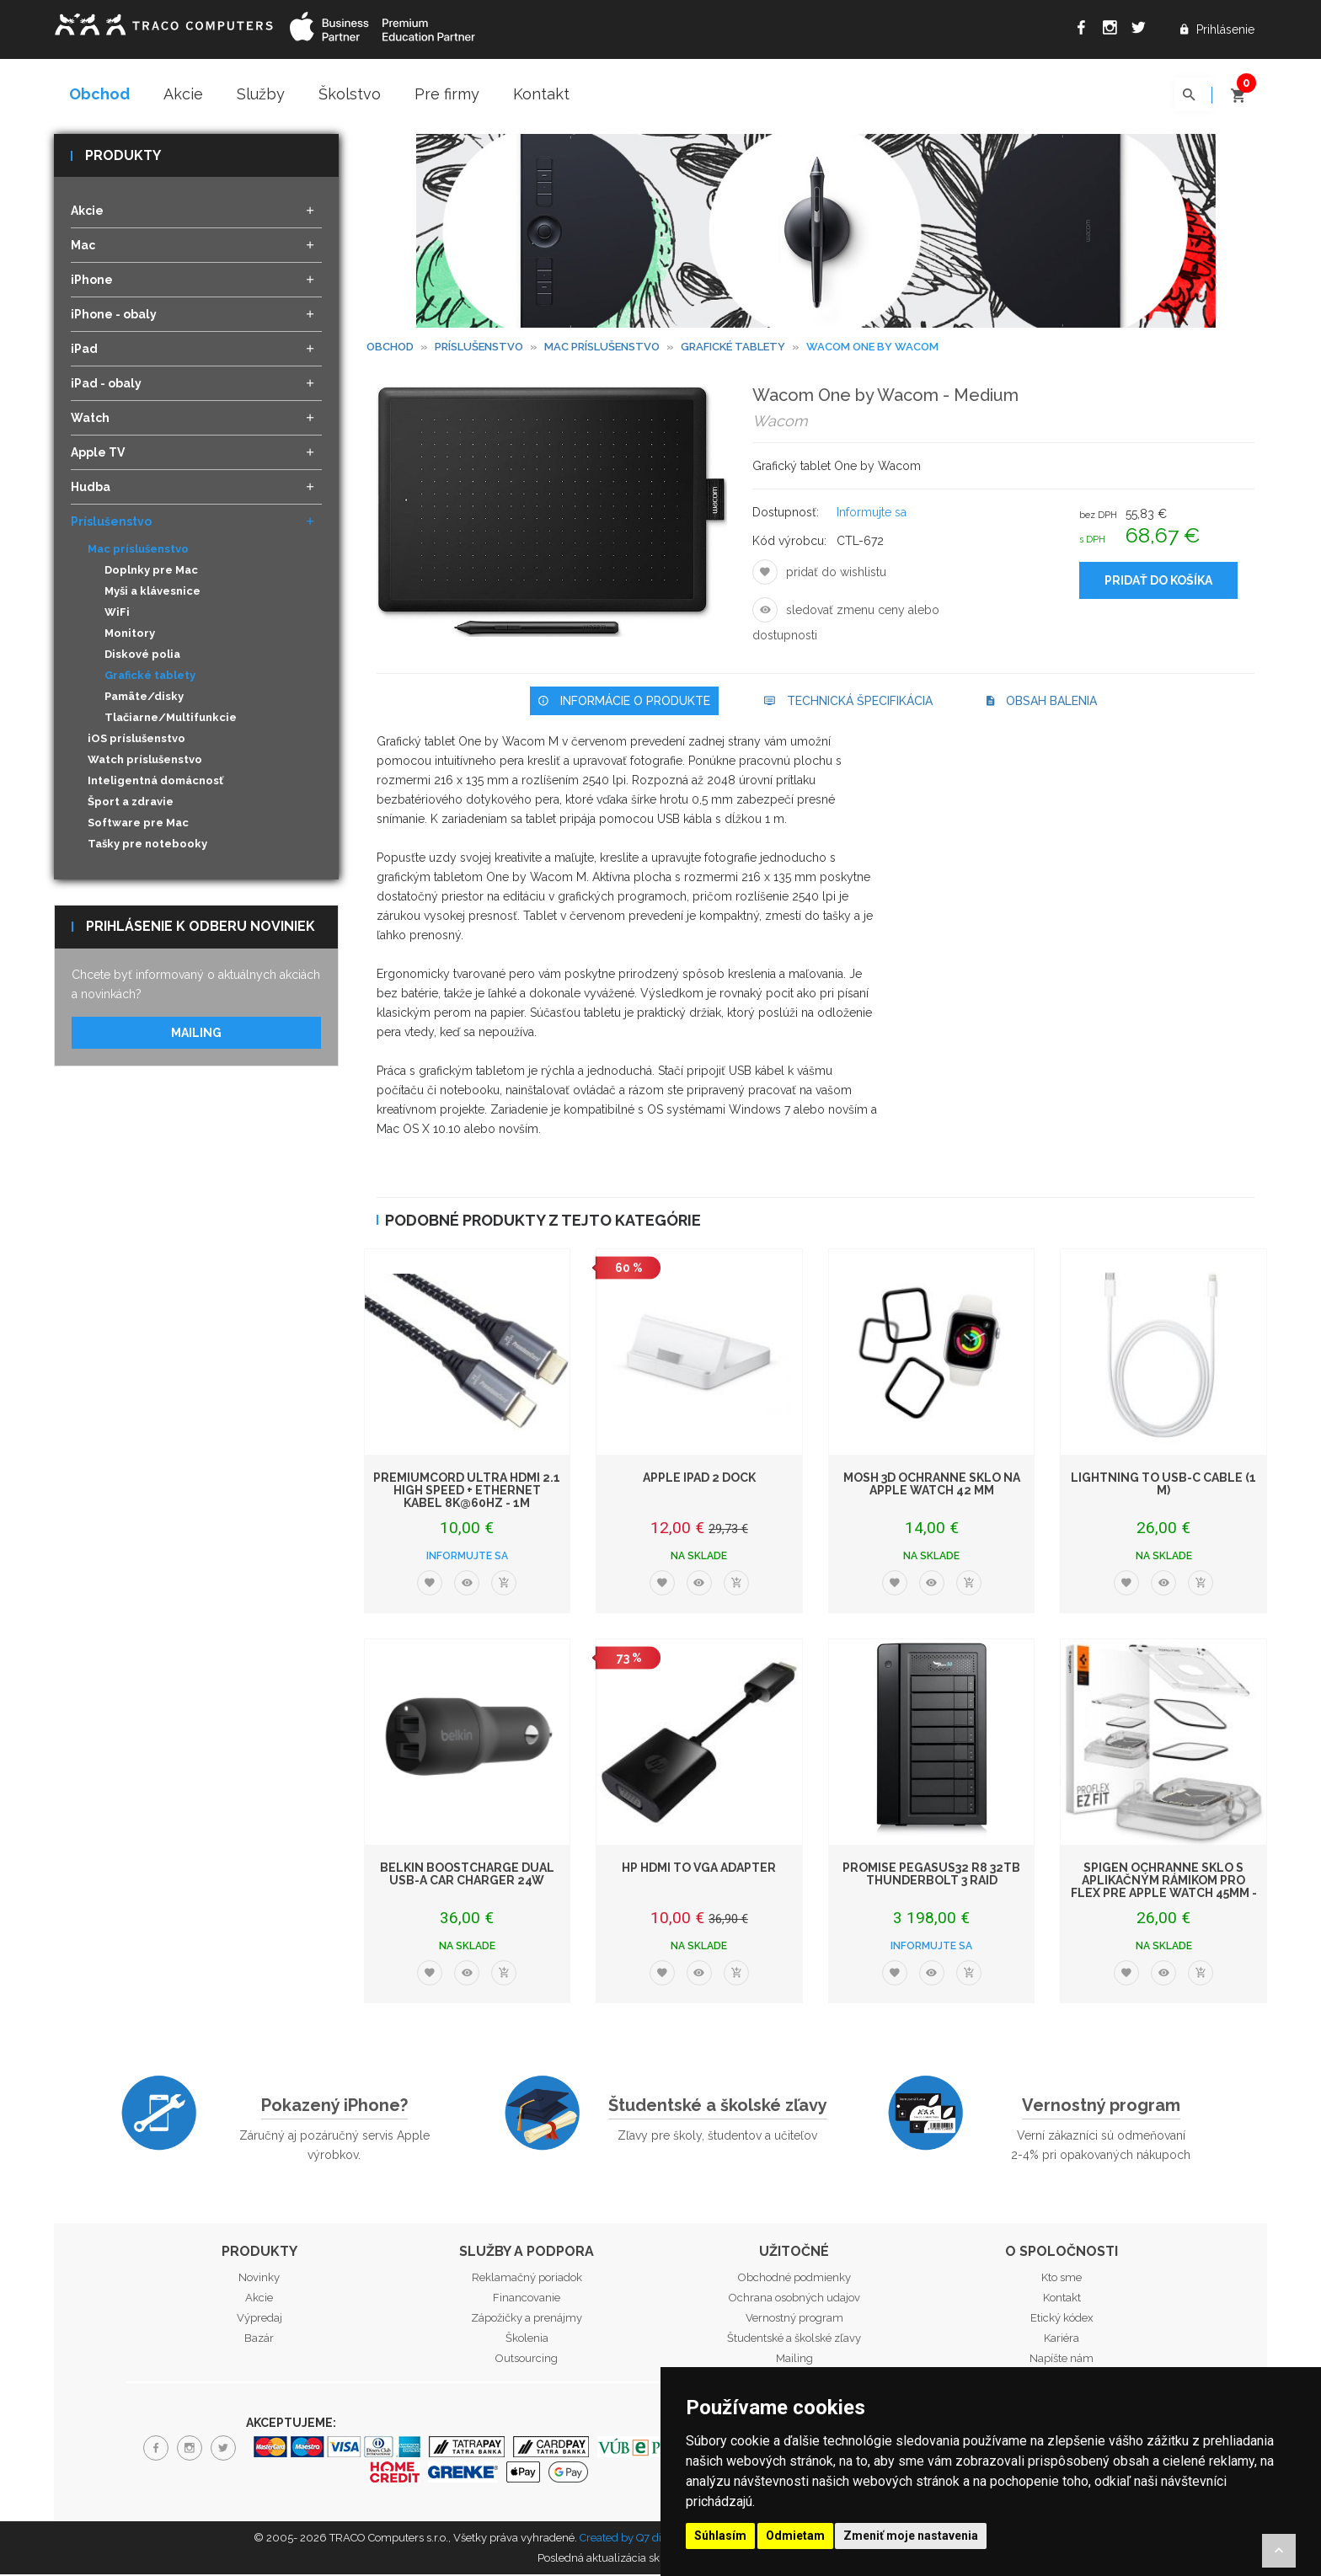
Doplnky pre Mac (151, 571)
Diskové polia (142, 655)
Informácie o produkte (624, 702)
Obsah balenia (1042, 702)
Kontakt (541, 94)
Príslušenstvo (479, 348)
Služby (261, 94)
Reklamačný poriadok (527, 2278)
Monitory (129, 634)
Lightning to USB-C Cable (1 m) (1163, 1485)
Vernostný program (1101, 2107)
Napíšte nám (1062, 2359)
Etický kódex (1062, 2318)
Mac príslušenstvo (602, 348)
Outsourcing (526, 2359)
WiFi (117, 613)
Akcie (183, 94)
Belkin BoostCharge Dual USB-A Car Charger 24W (467, 1875)
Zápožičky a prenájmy (526, 2318)
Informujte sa (872, 514)
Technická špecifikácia (848, 702)
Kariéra (1061, 2339)
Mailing (196, 1033)
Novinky (259, 2278)
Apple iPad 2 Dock (699, 1478)
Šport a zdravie (131, 803)
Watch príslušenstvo (145, 761)
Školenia (526, 2339)
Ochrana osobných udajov (794, 2298)
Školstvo (349, 94)
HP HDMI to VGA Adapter (699, 1868)
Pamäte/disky (144, 698)
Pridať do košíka (1158, 582)
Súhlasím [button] (720, 2535)
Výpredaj (259, 2318)
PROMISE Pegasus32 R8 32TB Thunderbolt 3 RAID (931, 1875)
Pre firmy (446, 94)
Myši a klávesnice (152, 592)
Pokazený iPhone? (334, 2107)
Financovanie (526, 2298)
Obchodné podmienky (794, 2278)
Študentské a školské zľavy (717, 2107)
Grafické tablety (149, 677)
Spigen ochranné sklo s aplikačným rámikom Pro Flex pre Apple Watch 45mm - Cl (1164, 1888)
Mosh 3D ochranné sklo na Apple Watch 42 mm (931, 1485)
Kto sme (1061, 2278)
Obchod (99, 94)
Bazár (259, 2339)
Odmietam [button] (795, 2535)
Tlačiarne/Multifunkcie (170, 719)
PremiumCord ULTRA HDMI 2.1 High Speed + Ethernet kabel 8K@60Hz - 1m (466, 1491)
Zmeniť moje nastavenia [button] (910, 2535)
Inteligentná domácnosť (155, 782)
